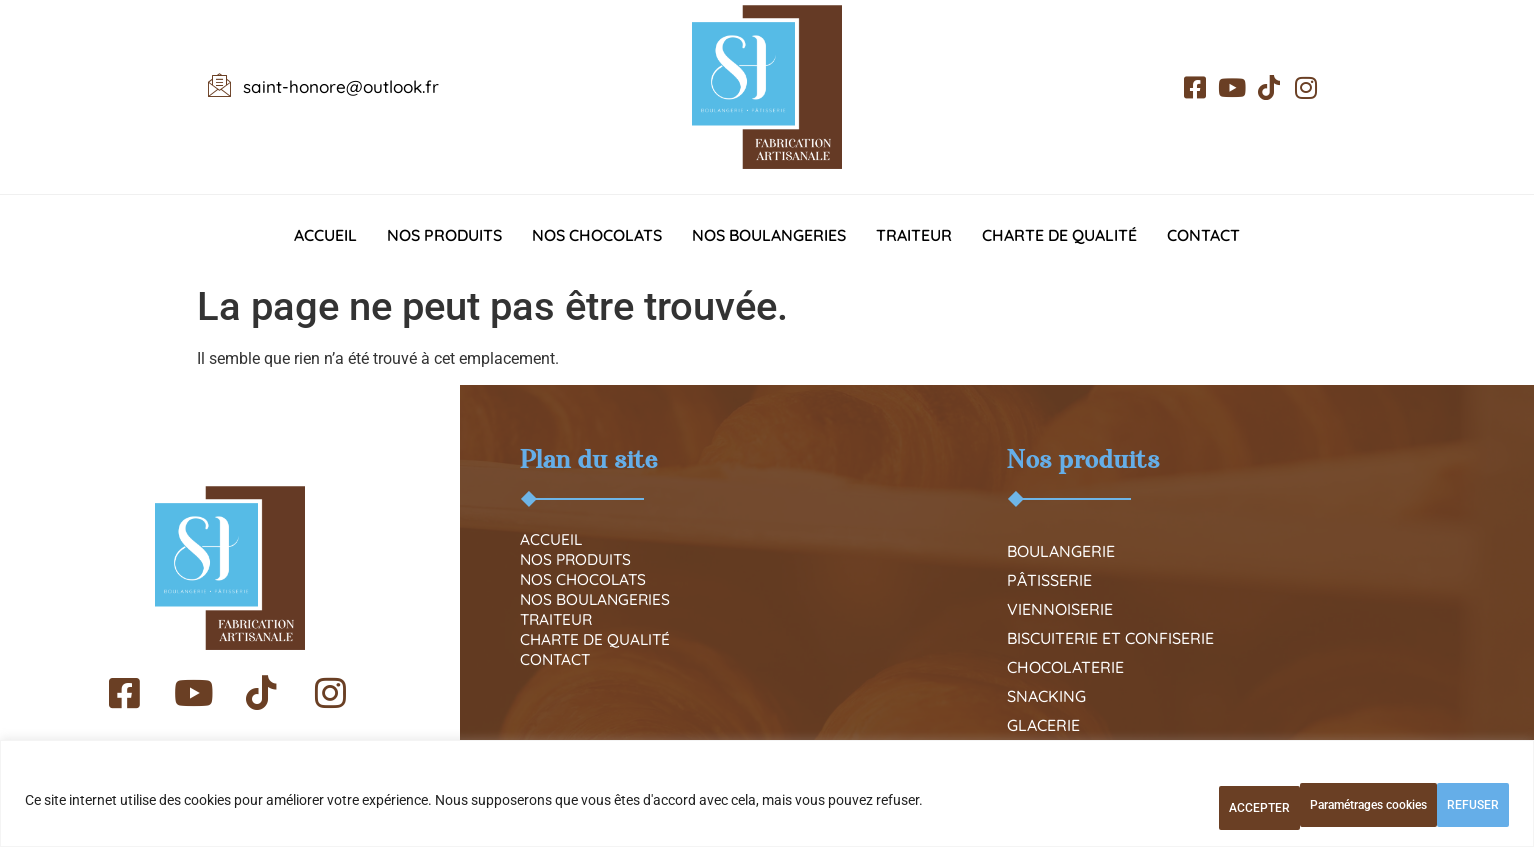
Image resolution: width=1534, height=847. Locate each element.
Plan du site (589, 459)
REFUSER (1314, 808)
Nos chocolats (597, 235)
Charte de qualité (1059, 235)
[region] (767, 801)
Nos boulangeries (769, 235)
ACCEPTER (1445, 808)
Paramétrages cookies (1147, 808)
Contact (1203, 235)
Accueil (325, 235)
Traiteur (914, 235)
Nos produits (444, 235)
